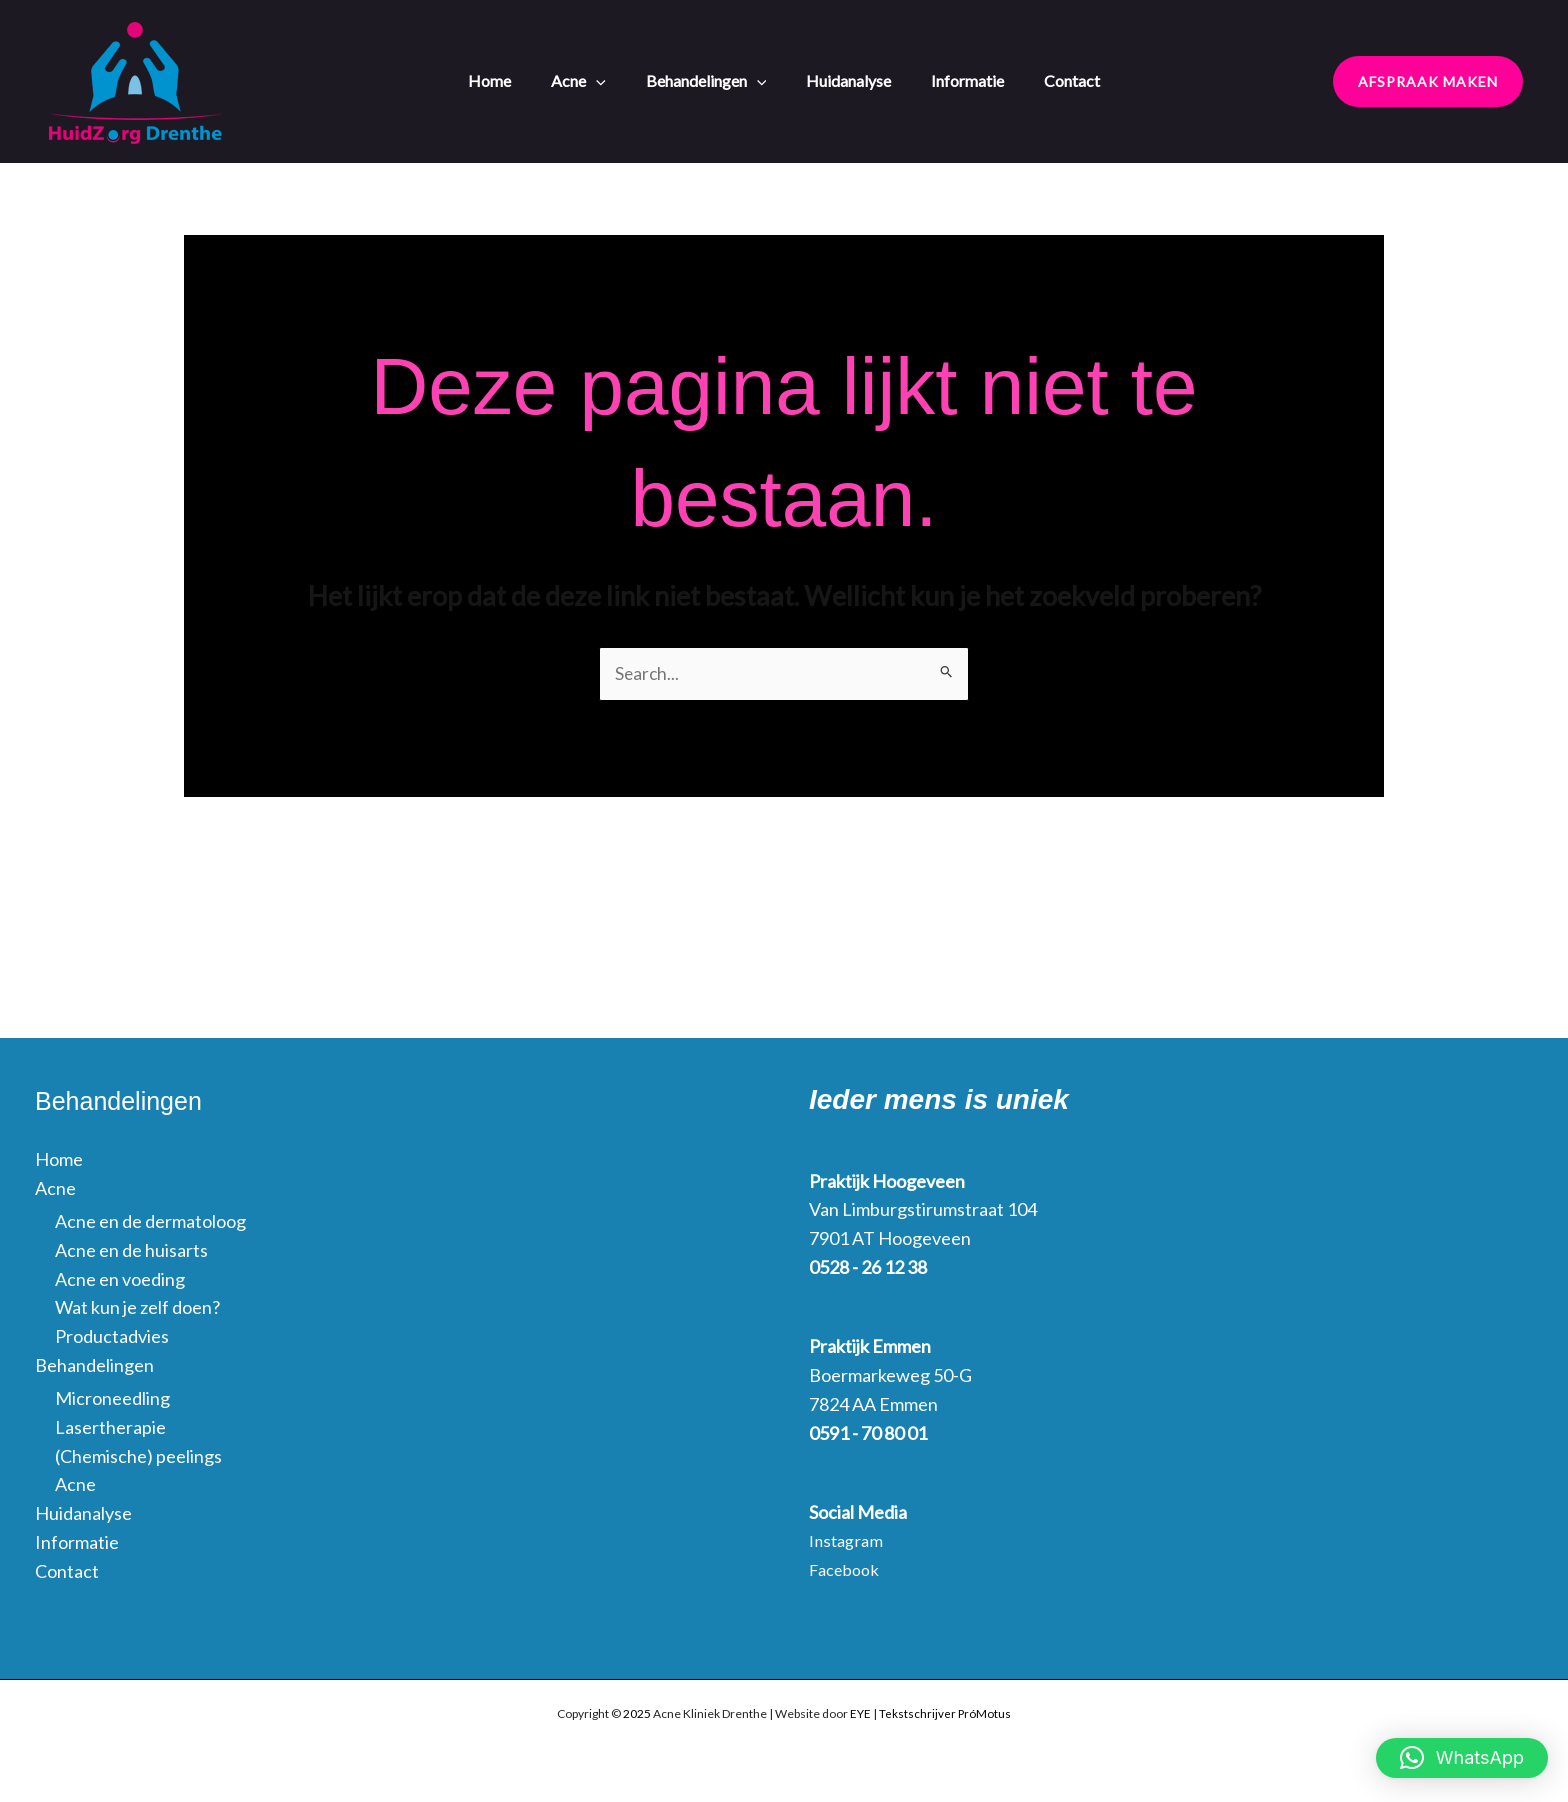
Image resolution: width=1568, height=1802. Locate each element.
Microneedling (112, 1399)
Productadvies (112, 1337)
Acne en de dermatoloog (150, 1222)
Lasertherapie (110, 1428)
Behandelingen (716, 79)
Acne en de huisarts (131, 1251)
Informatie (957, 78)
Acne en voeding (120, 1280)
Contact (1052, 78)
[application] (616, 79)
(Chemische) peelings (138, 1457)
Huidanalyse (848, 78)
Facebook (848, 1570)
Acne (598, 79)
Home (519, 78)
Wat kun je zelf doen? (137, 1309)
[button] (1428, 81)
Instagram (849, 1542)
